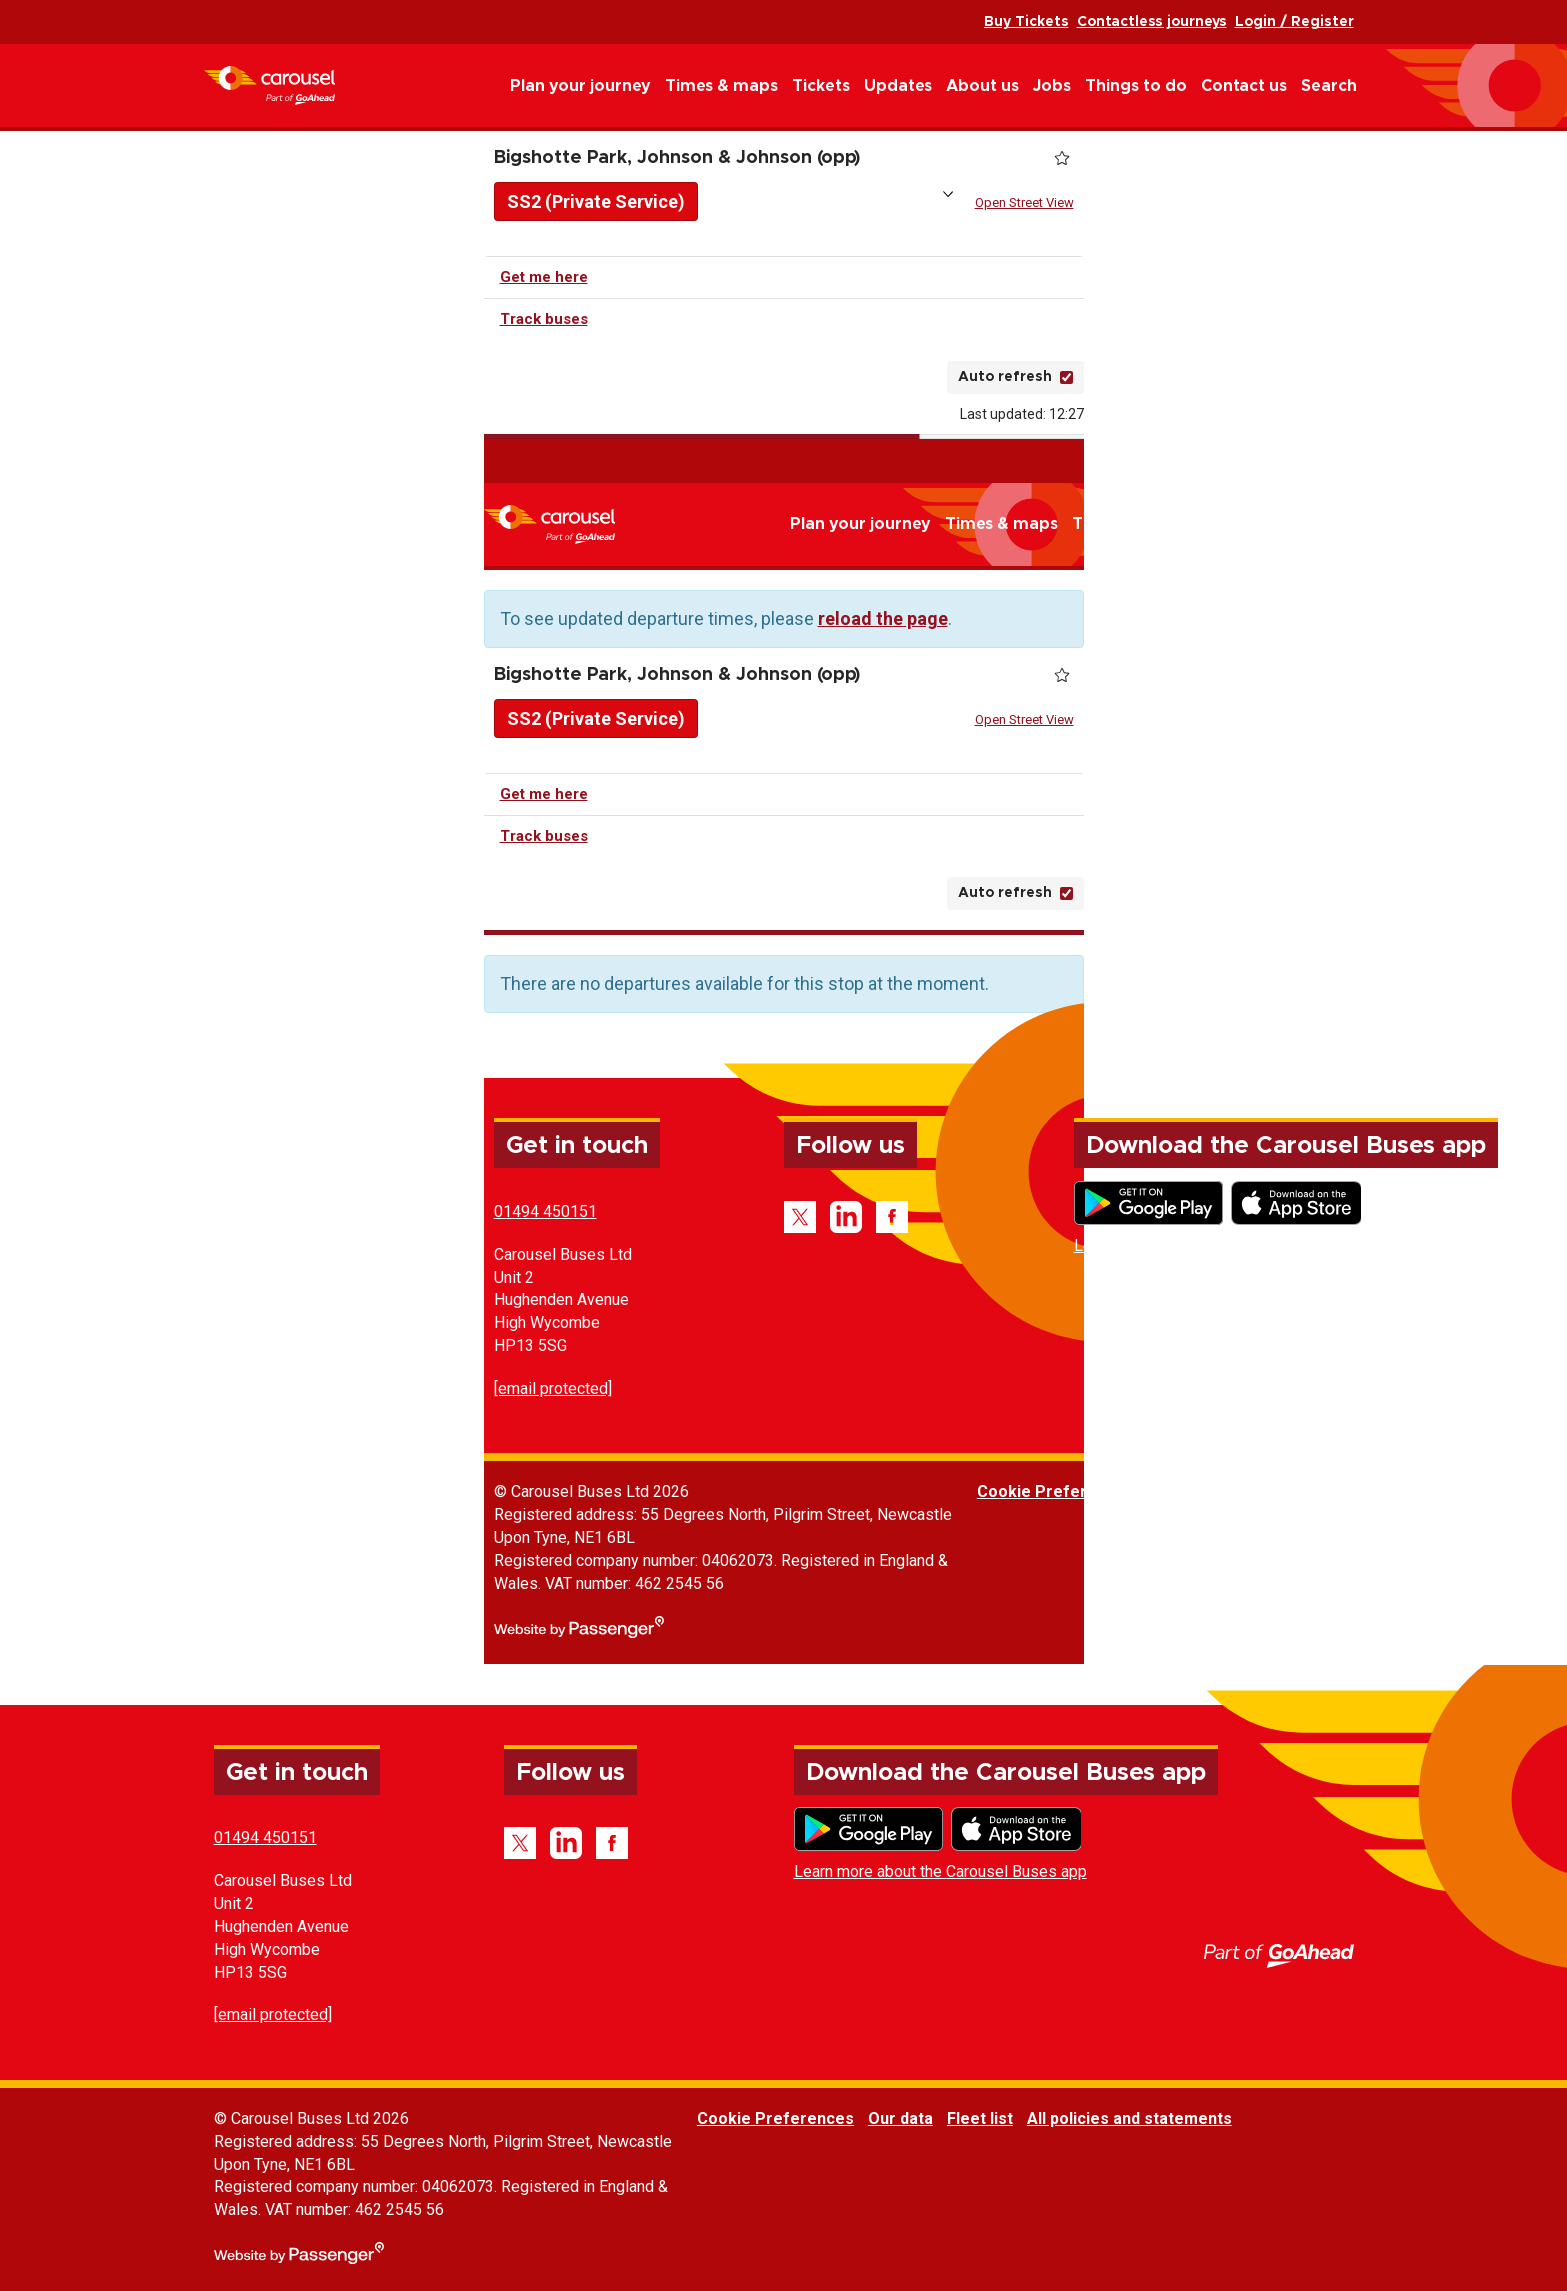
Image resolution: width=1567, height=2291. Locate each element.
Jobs (1052, 86)
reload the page (883, 618)
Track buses (544, 319)
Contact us (1244, 86)
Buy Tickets (1026, 22)
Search (1329, 86)
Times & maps (721, 86)
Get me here (544, 277)
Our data (1180, 1491)
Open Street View (1024, 202)
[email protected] (553, 1388)
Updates (898, 86)
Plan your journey (580, 86)
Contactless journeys (1152, 22)
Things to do (1136, 86)
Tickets (821, 86)
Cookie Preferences (1055, 1491)
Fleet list (1260, 1491)
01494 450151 (545, 1211)
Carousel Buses (269, 85)
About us (982, 86)
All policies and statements (1409, 1491)
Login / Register (1294, 22)
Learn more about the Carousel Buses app (1220, 1245)
